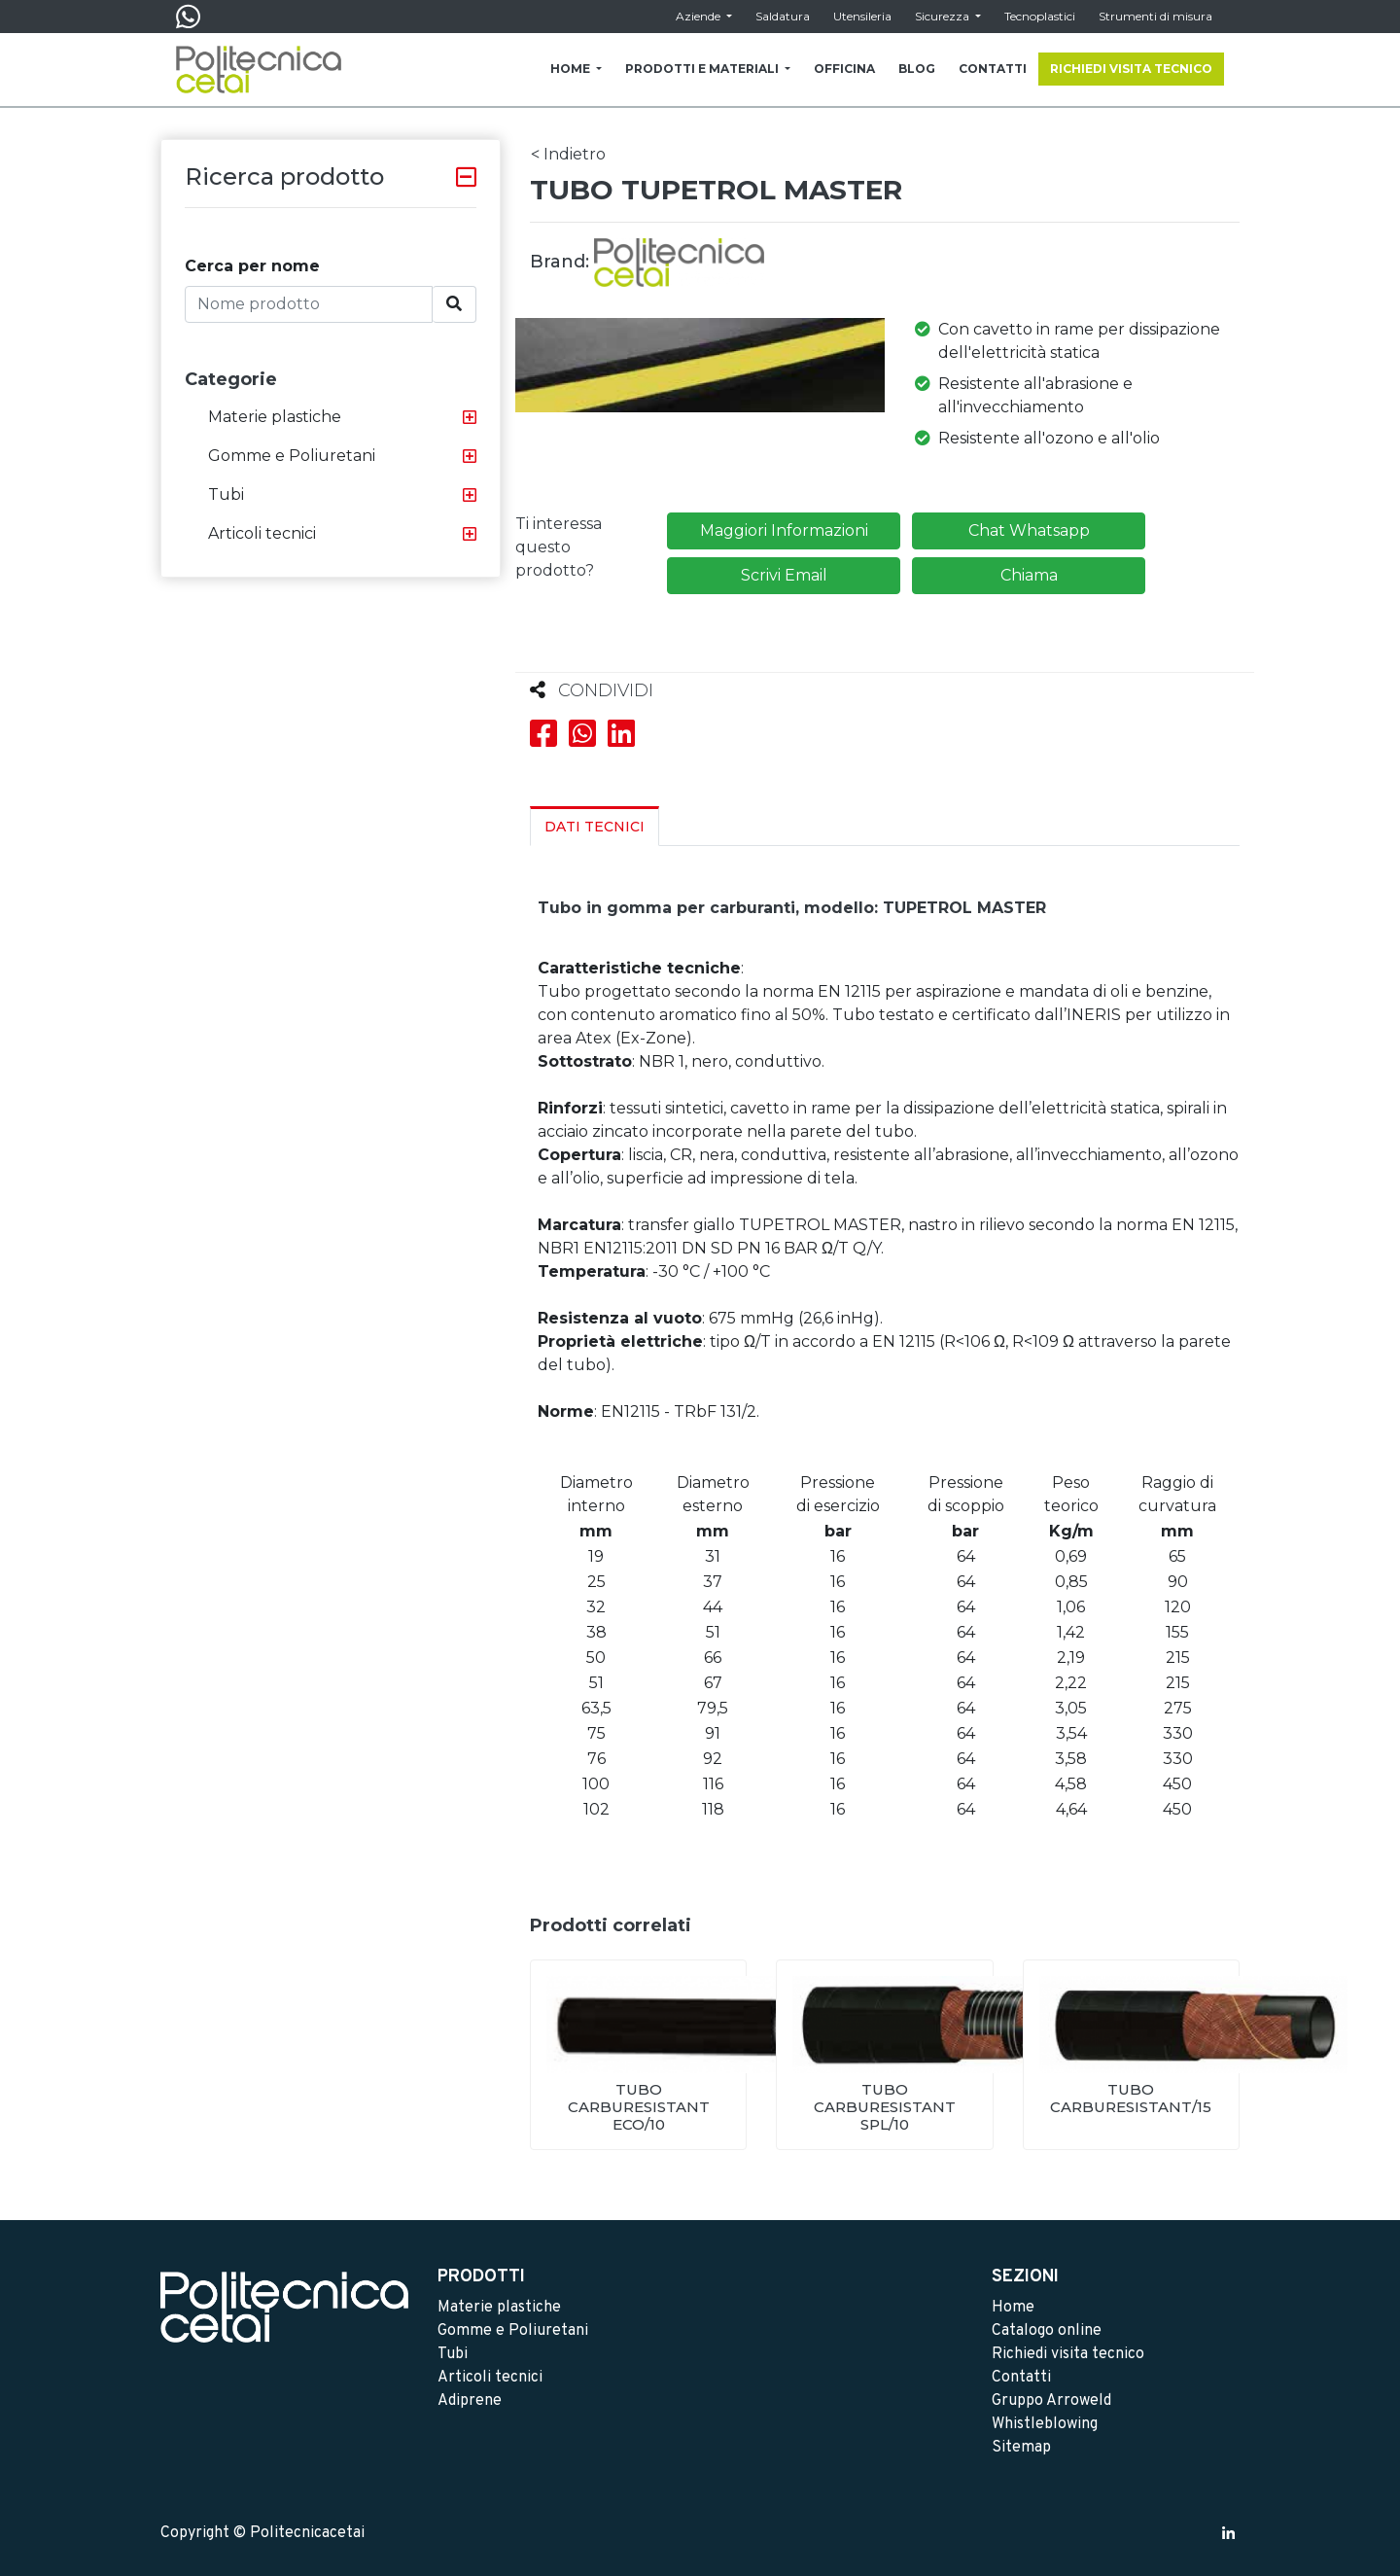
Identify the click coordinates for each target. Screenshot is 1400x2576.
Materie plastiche (274, 416)
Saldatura (782, 16)
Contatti (1021, 2377)
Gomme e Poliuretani (291, 455)
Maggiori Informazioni (784, 530)
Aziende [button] (699, 16)
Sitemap (1021, 2447)
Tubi (226, 494)
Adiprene (470, 2401)
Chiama (1029, 575)
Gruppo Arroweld (1051, 2401)
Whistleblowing (1045, 2424)
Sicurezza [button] (943, 16)
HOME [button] (571, 68)
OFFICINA (844, 68)
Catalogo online (1047, 2331)
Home (1013, 2307)
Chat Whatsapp (1029, 530)
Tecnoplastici (1039, 16)
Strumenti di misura (1155, 16)
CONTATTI (993, 68)
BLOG (916, 68)
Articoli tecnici (262, 533)
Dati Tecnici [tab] (594, 826)
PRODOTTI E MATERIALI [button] (703, 68)
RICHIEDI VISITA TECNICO (1131, 68)
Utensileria (862, 16)
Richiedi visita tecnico (1068, 2354)
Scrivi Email (784, 575)
